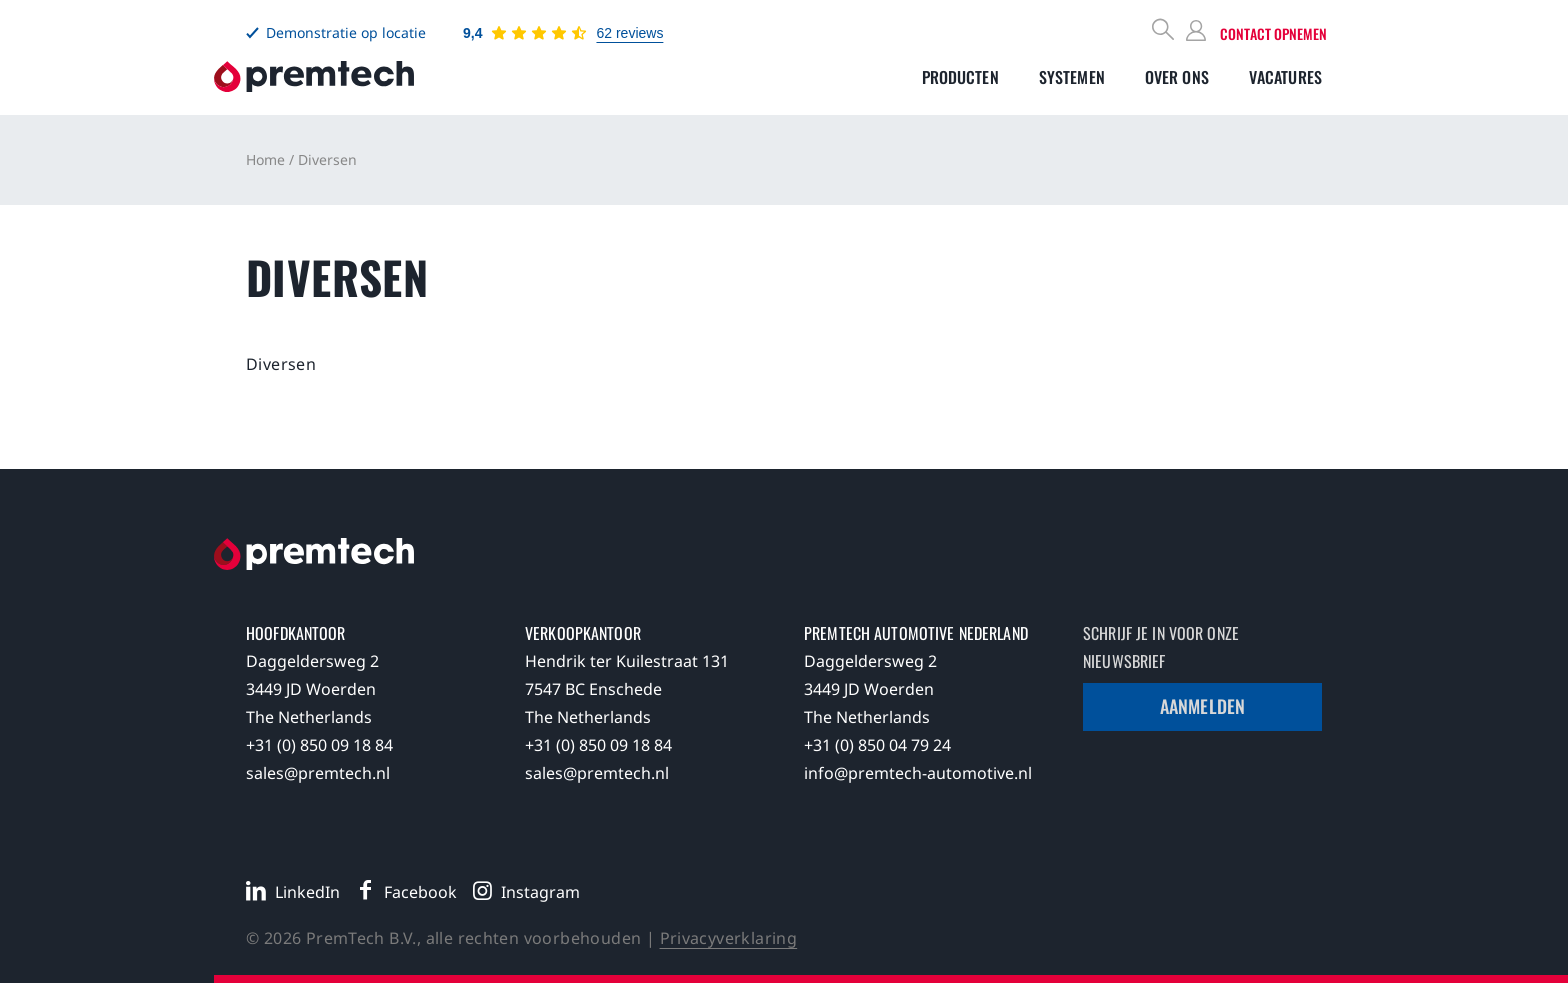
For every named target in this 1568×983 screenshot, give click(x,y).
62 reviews (629, 33)
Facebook (420, 892)
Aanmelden (1202, 706)
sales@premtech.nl (318, 773)
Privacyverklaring (729, 938)
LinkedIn (307, 892)
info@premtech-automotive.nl (918, 773)
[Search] (1164, 31)
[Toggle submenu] (960, 77)
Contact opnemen (1273, 33)
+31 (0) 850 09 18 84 (319, 745)
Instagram (540, 892)
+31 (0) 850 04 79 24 (877, 745)
